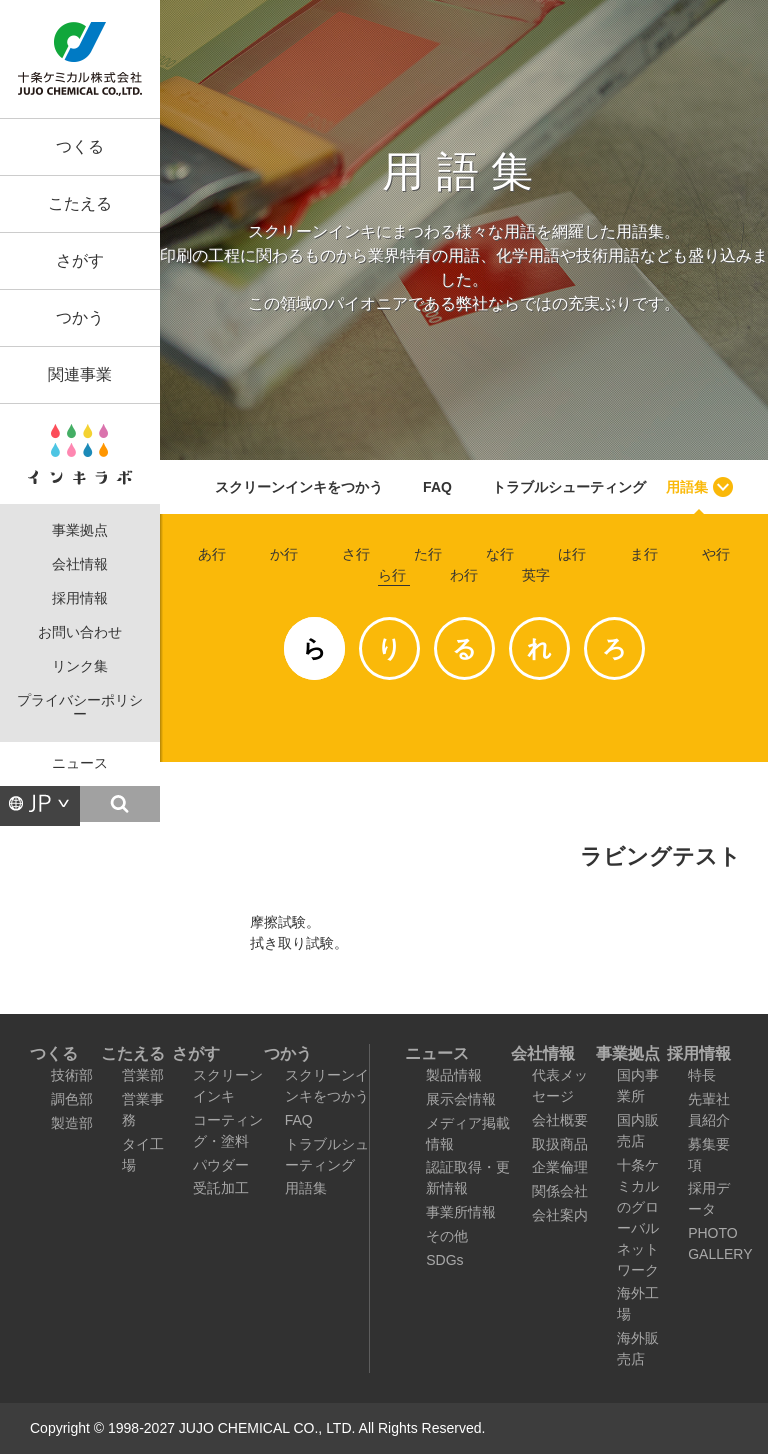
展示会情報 (461, 1099)
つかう (80, 317)
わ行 (464, 575)
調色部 (72, 1099)
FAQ (437, 487)
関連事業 (80, 374)
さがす (80, 260)
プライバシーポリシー (80, 707)
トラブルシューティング (569, 487)
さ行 (356, 554)
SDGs (444, 1260)
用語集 (687, 487)
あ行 (212, 554)
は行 (572, 554)
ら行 (392, 575)
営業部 (143, 1075)
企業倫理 (560, 1167)
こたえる (80, 203)
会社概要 (560, 1120)
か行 (284, 554)
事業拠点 (80, 530)
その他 (447, 1236)
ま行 (644, 554)
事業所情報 (461, 1212)
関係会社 (560, 1191)
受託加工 (221, 1188)
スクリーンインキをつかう (299, 487)
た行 (428, 554)
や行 (716, 554)
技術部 (72, 1075)
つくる (80, 146)
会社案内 (560, 1215)
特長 (702, 1075)
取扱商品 (560, 1144)
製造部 (72, 1123)
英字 (536, 575)
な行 (500, 554)
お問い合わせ (80, 632)
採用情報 (80, 598)
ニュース (80, 763)
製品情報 (454, 1075)
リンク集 (80, 666)
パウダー (221, 1165)
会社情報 (80, 564)
